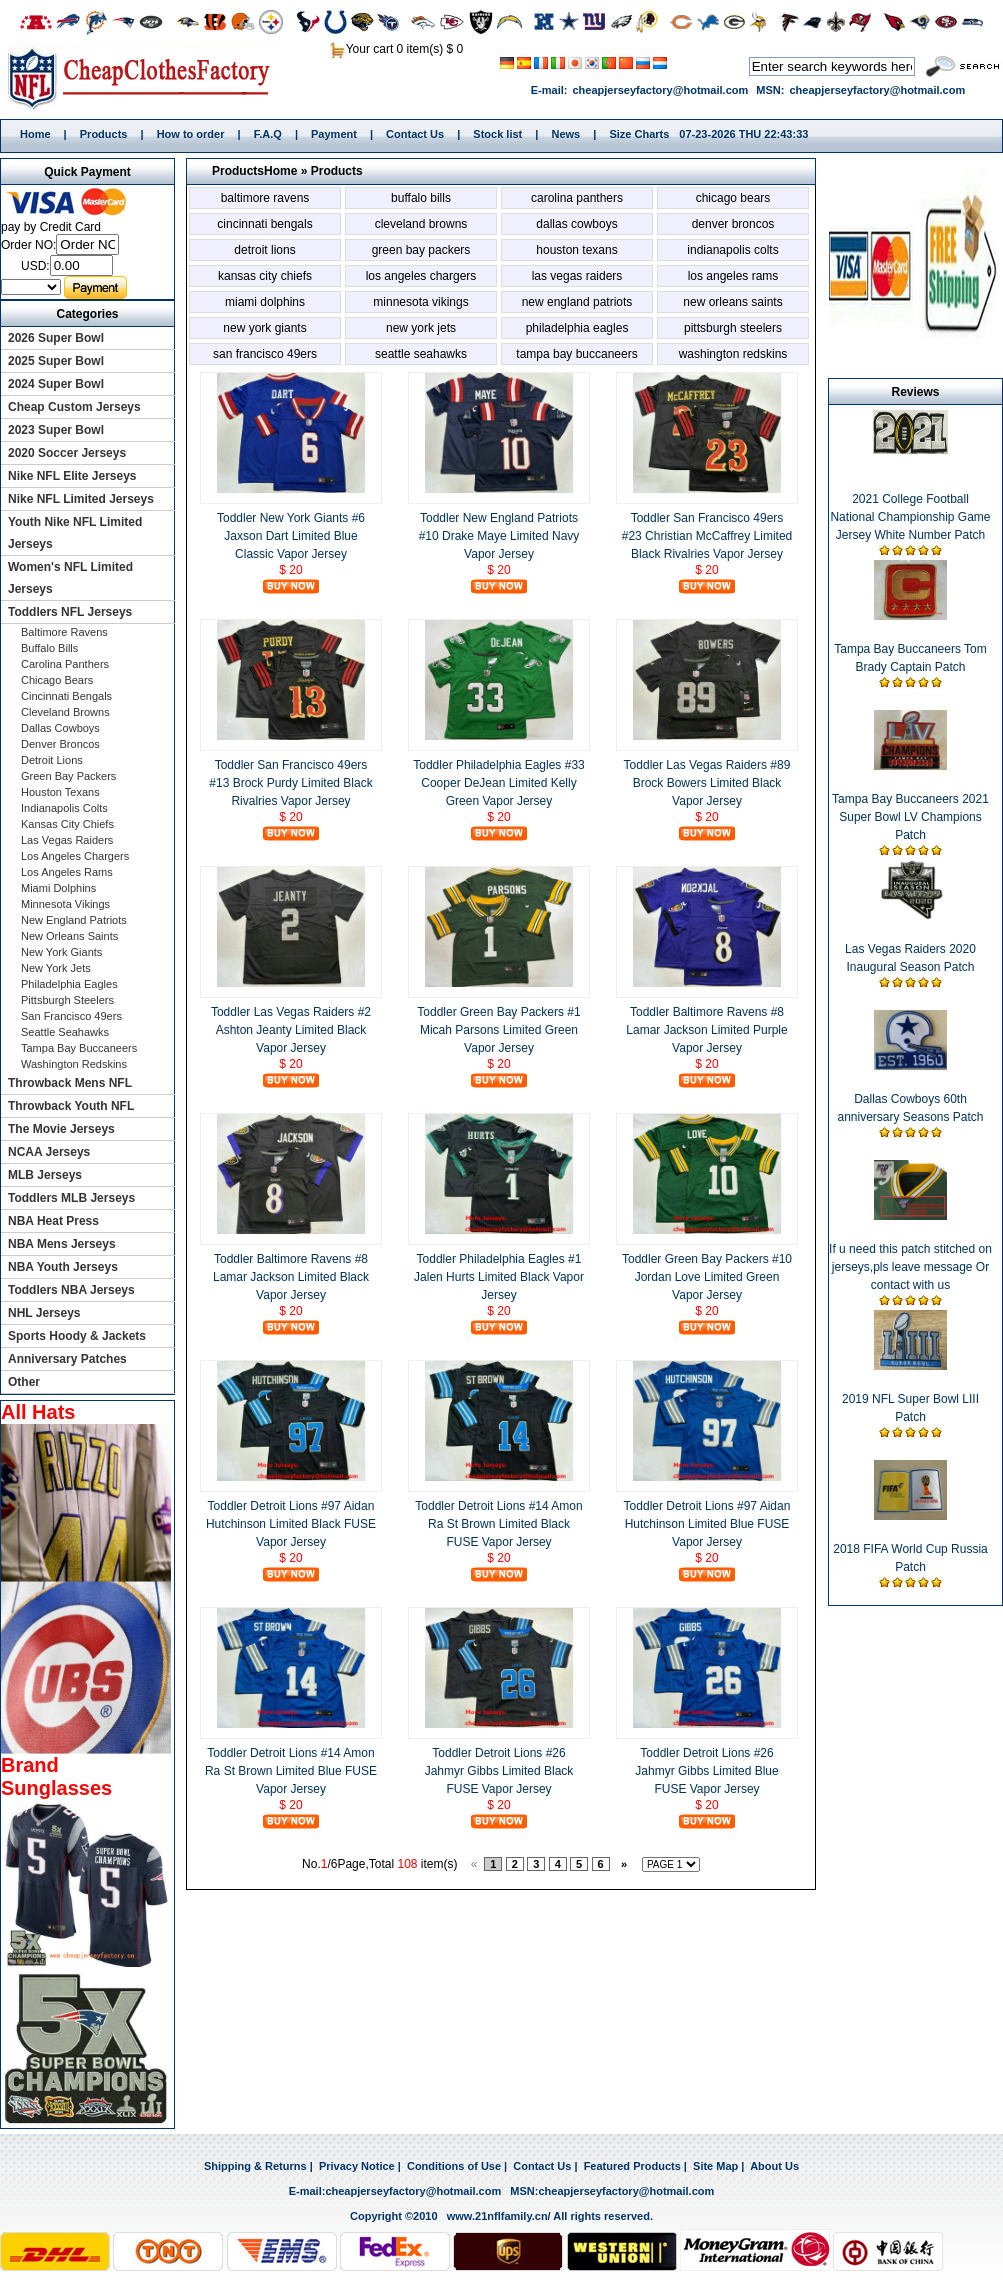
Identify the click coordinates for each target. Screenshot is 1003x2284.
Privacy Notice (357, 2166)
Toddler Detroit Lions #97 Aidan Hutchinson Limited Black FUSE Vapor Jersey (291, 1524)
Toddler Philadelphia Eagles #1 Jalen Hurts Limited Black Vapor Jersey (499, 1277)
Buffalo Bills (421, 198)
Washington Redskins (733, 354)
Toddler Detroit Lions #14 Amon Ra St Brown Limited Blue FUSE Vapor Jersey (291, 1771)
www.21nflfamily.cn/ (499, 2216)
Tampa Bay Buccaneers (576, 354)
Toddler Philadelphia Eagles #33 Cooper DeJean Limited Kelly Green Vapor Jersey (498, 783)
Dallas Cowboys (576, 224)
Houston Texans (576, 250)
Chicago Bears (733, 198)
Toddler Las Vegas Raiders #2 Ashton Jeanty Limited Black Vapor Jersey (291, 1030)
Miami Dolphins (265, 302)
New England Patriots (577, 302)
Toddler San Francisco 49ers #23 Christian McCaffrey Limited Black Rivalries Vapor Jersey (707, 536)
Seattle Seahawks (421, 354)
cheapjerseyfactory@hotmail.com (660, 90)
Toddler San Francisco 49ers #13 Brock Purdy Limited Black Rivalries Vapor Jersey (290, 783)
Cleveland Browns (421, 224)
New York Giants (264, 328)
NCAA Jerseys (49, 1152)
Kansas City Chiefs (265, 276)
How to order (191, 134)
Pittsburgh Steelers (733, 328)
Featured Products (632, 2166)
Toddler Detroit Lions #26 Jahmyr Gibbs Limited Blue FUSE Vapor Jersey (706, 1771)
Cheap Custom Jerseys (74, 407)
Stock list (497, 134)
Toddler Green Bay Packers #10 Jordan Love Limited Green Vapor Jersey (707, 1277)
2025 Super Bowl (56, 361)
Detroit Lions (264, 250)
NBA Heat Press (53, 1221)
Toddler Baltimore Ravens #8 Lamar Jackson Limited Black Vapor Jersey (291, 1277)
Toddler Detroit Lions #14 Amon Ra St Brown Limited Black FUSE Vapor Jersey (498, 1524)
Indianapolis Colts (732, 250)
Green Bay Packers (421, 250)
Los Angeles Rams (733, 276)
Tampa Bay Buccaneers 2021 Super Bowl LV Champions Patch (910, 817)
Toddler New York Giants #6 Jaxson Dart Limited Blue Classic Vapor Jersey (291, 536)
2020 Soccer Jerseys (67, 453)
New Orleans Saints (732, 302)
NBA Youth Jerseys (63, 1267)
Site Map (715, 2166)
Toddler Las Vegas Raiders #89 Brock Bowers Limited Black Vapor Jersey (707, 783)
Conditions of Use (454, 2166)
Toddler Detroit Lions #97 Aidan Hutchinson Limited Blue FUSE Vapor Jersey (707, 1524)
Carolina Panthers (577, 198)
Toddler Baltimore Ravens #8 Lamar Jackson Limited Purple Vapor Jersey (706, 1030)
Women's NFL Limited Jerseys (70, 578)
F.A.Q (268, 134)
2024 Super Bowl (56, 384)
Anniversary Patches (67, 1359)
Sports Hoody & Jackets (77, 1336)
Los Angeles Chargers (421, 276)
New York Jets (421, 328)
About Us (774, 2166)
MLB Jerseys (45, 1175)
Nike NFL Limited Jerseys (81, 499)
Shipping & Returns (255, 2166)
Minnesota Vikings (420, 302)
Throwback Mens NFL (70, 1083)
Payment (334, 134)
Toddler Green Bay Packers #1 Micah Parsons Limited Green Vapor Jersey (498, 1030)
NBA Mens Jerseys (62, 1244)
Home (145, 77)
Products (104, 134)
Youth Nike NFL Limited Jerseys (75, 533)
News (565, 134)
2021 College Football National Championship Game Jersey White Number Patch (910, 517)
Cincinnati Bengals (264, 224)
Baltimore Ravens (265, 198)
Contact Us (415, 134)
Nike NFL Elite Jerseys (72, 476)
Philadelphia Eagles (577, 328)
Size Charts (639, 134)
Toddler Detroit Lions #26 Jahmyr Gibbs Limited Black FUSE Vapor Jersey (499, 1771)
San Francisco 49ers (265, 354)
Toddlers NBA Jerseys (71, 1290)
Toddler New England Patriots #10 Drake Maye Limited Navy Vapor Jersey (499, 536)
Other (24, 1382)
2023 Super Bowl (56, 430)
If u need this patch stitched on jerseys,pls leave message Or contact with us (910, 1267)
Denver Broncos (733, 224)
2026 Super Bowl (56, 338)
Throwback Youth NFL (71, 1106)
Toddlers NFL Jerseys (70, 612)
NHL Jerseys (44, 1313)
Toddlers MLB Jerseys (71, 1198)
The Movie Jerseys (61, 1129)
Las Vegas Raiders (577, 276)
